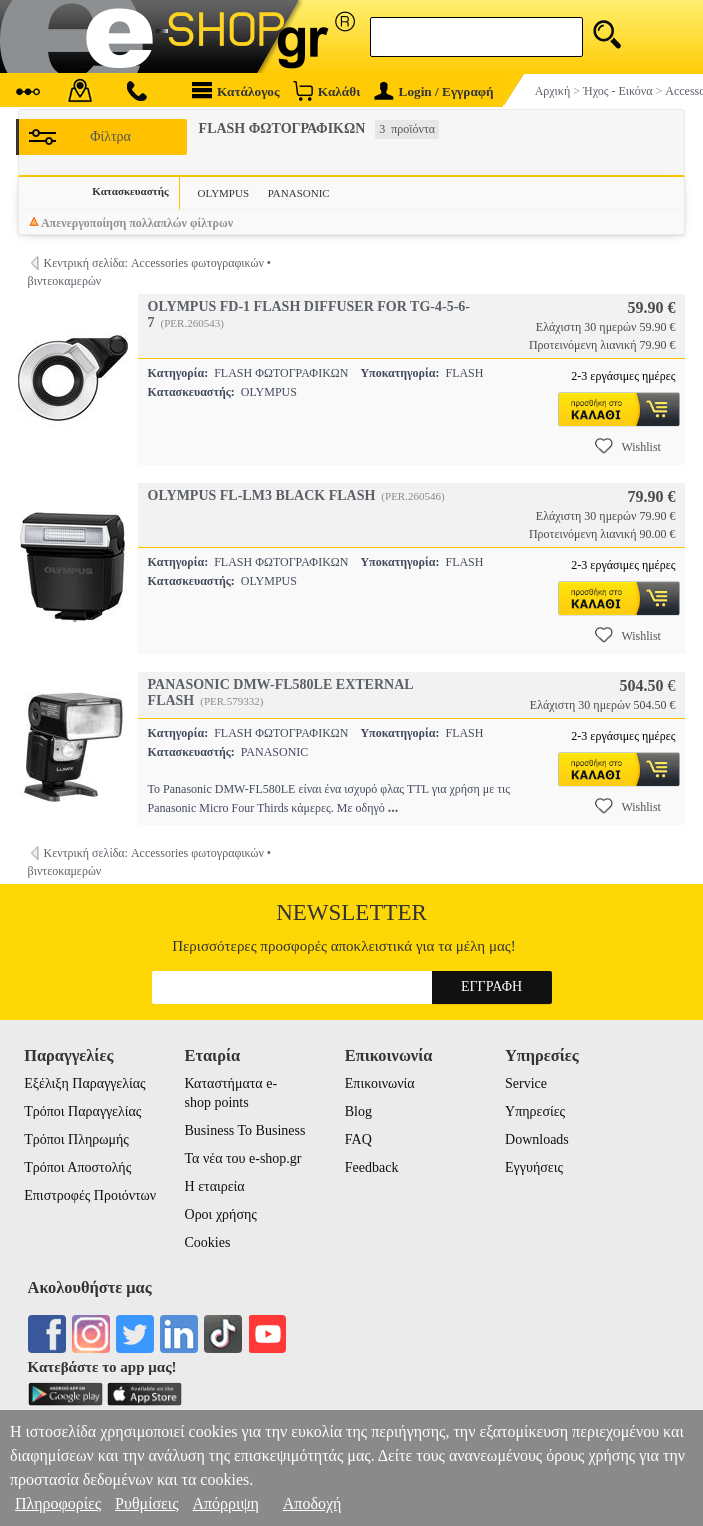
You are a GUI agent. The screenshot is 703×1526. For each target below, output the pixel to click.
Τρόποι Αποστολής (77, 1167)
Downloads (537, 1139)
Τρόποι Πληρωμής (76, 1139)
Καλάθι (326, 90)
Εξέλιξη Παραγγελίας (84, 1083)
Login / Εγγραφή (434, 91)
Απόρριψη (225, 1503)
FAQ (358, 1139)
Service (526, 1083)
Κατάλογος (236, 90)
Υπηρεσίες (535, 1111)
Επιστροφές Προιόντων (90, 1195)
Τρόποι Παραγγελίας (82, 1111)
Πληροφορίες (58, 1503)
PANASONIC (299, 193)
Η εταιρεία (215, 1186)
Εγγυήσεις (534, 1167)
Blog (358, 1111)
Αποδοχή (312, 1503)
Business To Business (245, 1130)
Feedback (372, 1167)
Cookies (208, 1242)
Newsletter (351, 912)
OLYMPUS (223, 193)
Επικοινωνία (380, 1083)
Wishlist (628, 446)
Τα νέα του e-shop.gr (243, 1158)
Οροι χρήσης (221, 1214)
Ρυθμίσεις (146, 1503)
